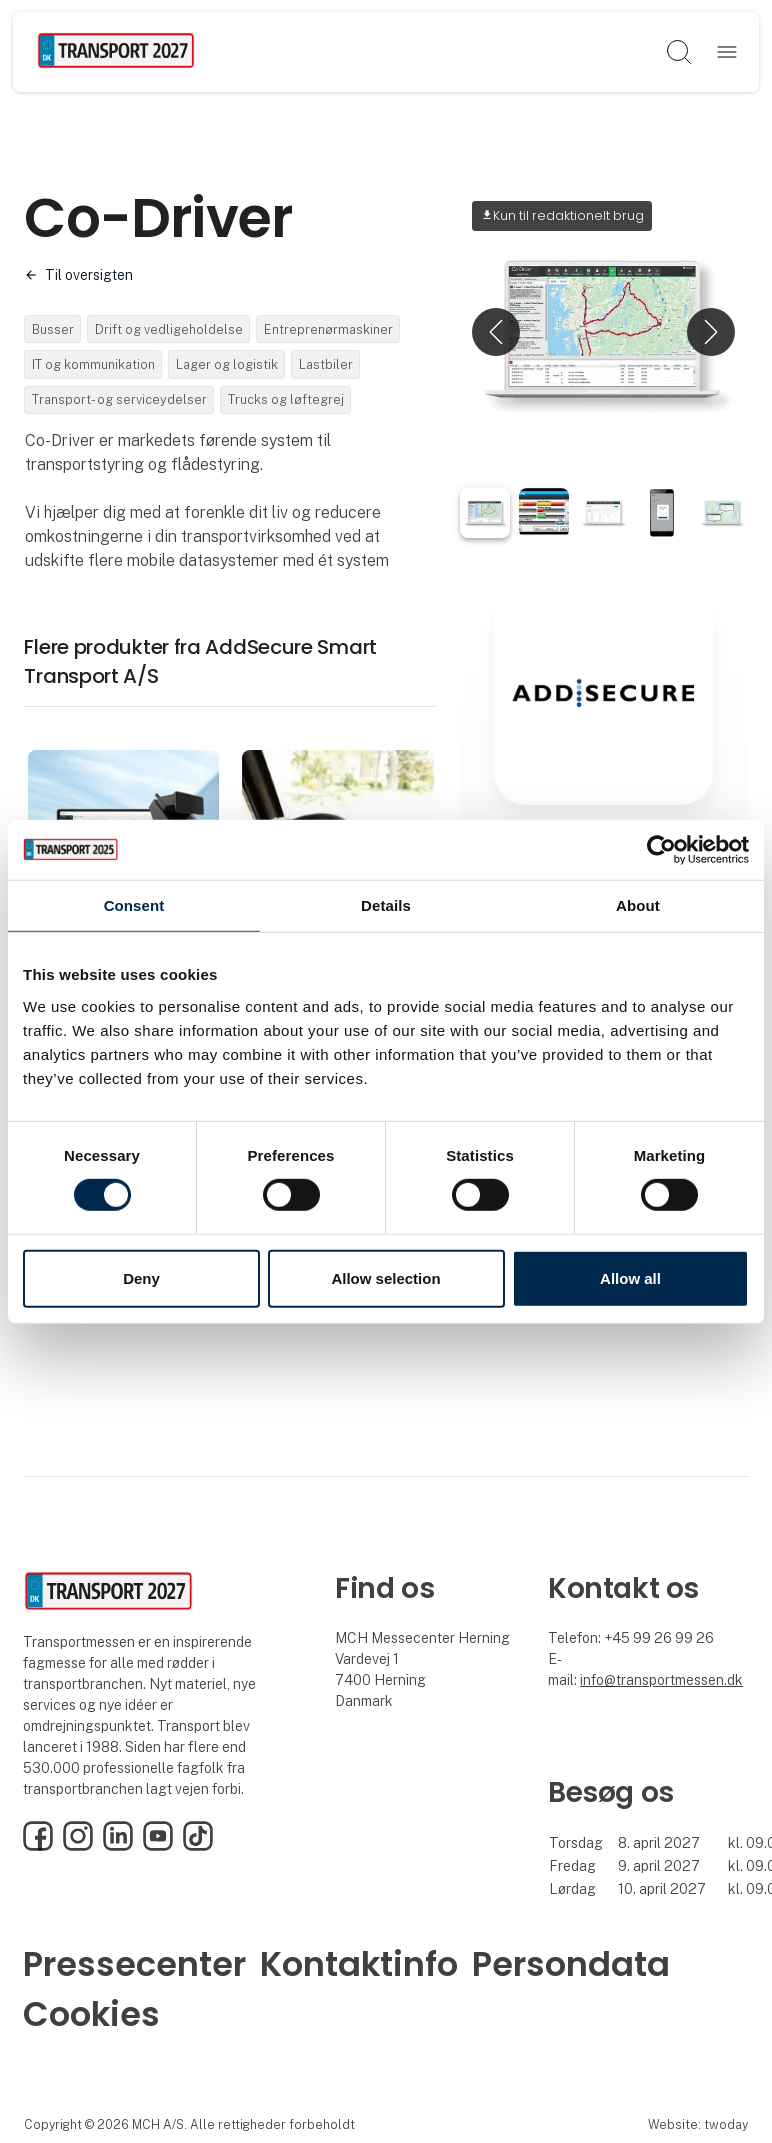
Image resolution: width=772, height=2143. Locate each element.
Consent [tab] (134, 904)
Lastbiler (326, 364)
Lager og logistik (227, 364)
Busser (53, 329)
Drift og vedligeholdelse (169, 329)
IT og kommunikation (93, 364)
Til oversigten (89, 275)
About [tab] (638, 904)
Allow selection (385, 1278)
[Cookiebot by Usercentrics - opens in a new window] (661, 849)
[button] (496, 332)
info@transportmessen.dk (661, 1680)
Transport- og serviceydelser (119, 399)
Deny (141, 1278)
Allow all (630, 1278)
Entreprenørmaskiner (328, 329)
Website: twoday (698, 2124)
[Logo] (116, 52)
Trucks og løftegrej (286, 399)
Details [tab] (386, 904)
